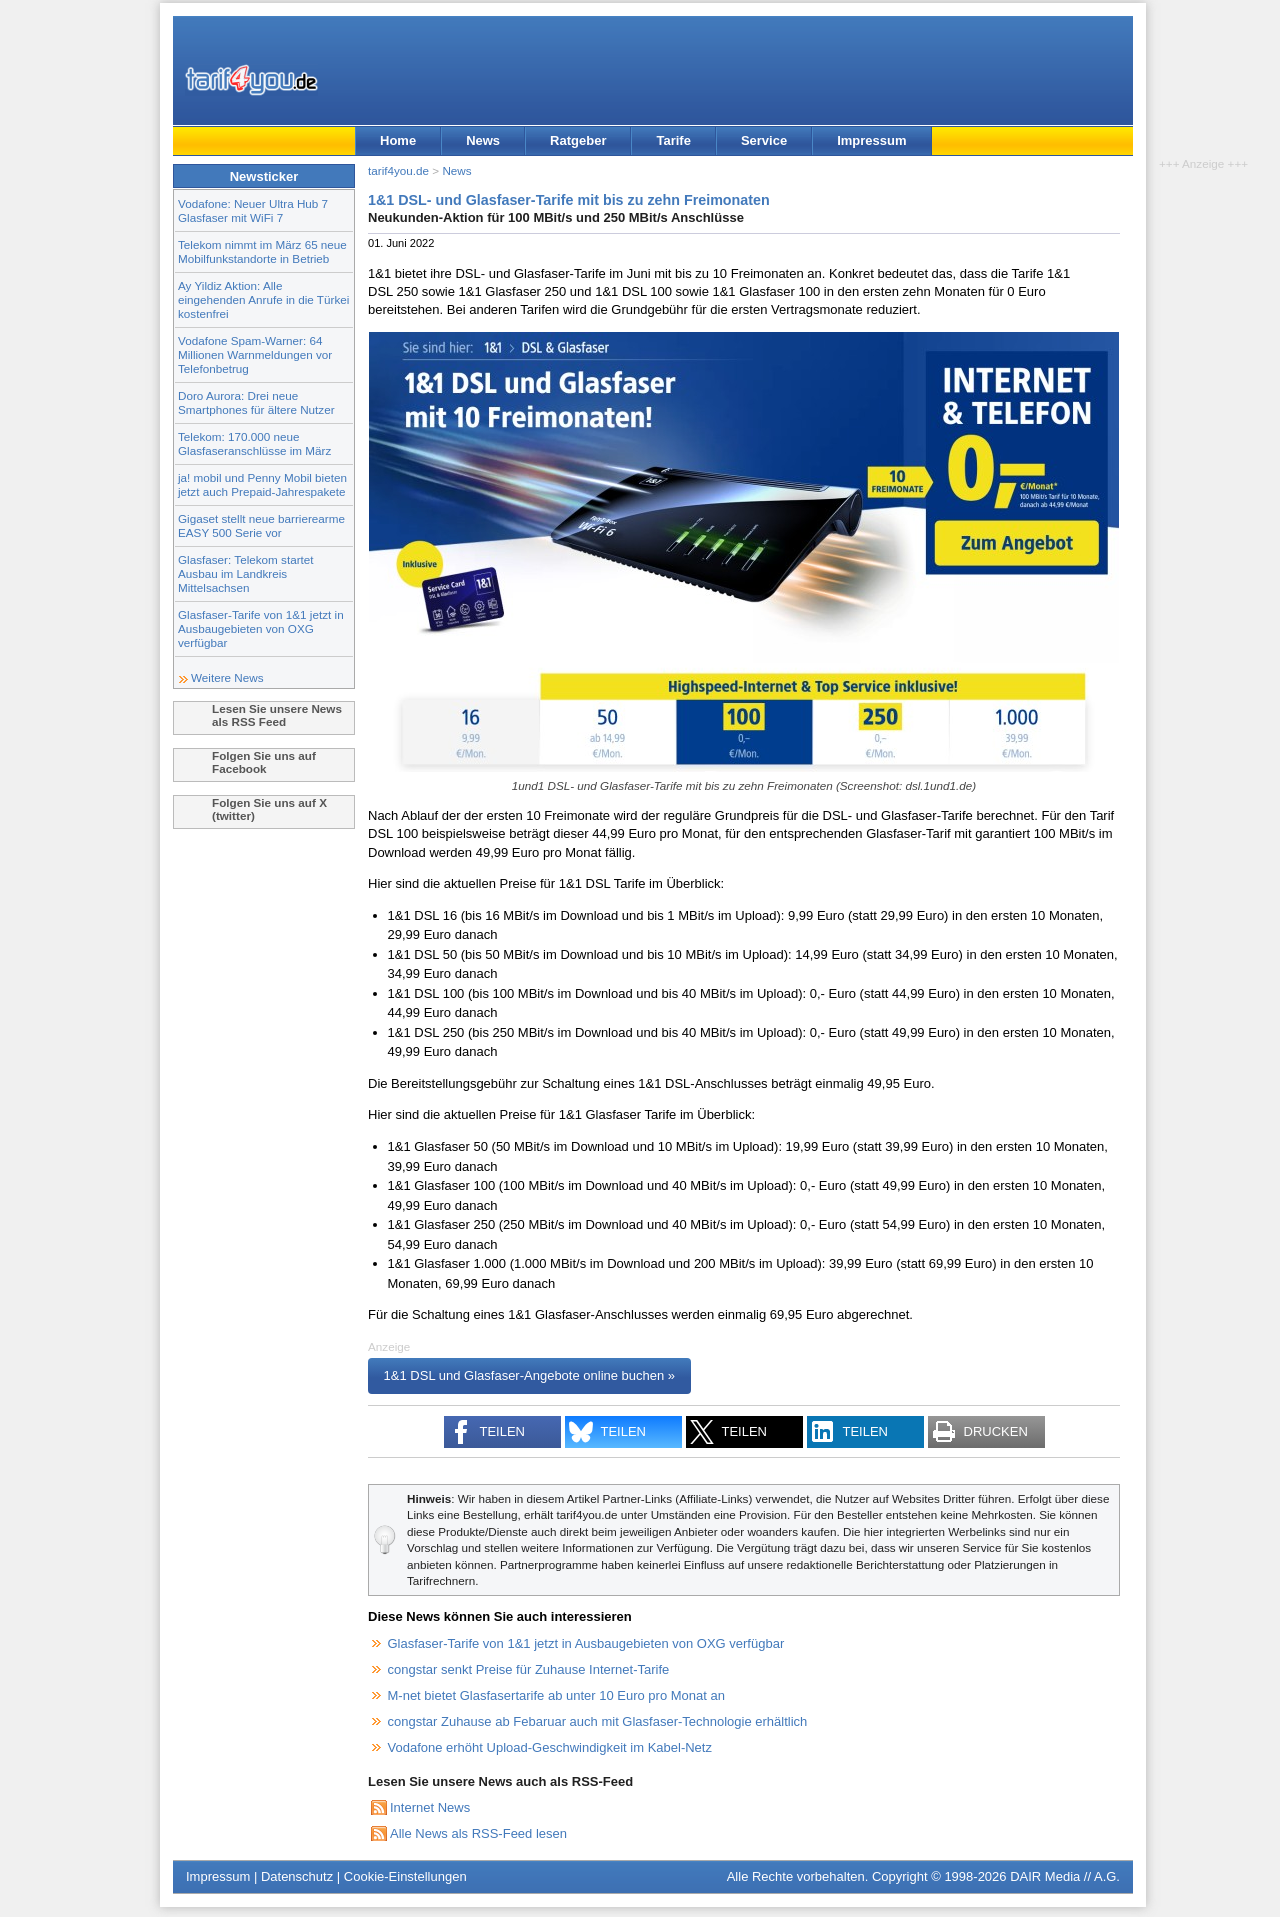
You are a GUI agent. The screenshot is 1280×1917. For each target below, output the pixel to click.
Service (764, 140)
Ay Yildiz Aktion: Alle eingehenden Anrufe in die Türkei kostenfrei (263, 299)
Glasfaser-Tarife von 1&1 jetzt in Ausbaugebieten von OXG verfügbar (261, 628)
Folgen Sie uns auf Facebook (264, 762)
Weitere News (227, 677)
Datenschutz (297, 1876)
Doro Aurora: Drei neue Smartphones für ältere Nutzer (256, 402)
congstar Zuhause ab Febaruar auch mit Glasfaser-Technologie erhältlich (598, 1721)
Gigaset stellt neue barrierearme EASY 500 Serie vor (261, 525)
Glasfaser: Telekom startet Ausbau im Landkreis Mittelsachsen (246, 573)
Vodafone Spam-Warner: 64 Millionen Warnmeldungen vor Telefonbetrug (255, 354)
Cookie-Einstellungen (405, 1876)
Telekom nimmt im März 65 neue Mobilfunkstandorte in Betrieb (262, 251)
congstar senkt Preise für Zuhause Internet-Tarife (529, 1669)
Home (398, 140)
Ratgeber (578, 140)
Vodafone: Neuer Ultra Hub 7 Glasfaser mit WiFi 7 (253, 210)
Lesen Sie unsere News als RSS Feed (277, 715)
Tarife (673, 140)
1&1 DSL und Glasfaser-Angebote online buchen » (530, 1375)
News (483, 140)
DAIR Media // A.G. (1065, 1876)
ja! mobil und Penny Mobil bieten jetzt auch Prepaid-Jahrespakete (262, 484)
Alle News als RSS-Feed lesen (478, 1833)
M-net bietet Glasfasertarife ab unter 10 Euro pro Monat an (556, 1695)
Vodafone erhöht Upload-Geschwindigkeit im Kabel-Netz (550, 1747)
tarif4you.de (398, 170)
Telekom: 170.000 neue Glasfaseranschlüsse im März (254, 443)
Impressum (871, 140)
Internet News (430, 1807)
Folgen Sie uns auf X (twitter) (269, 809)
